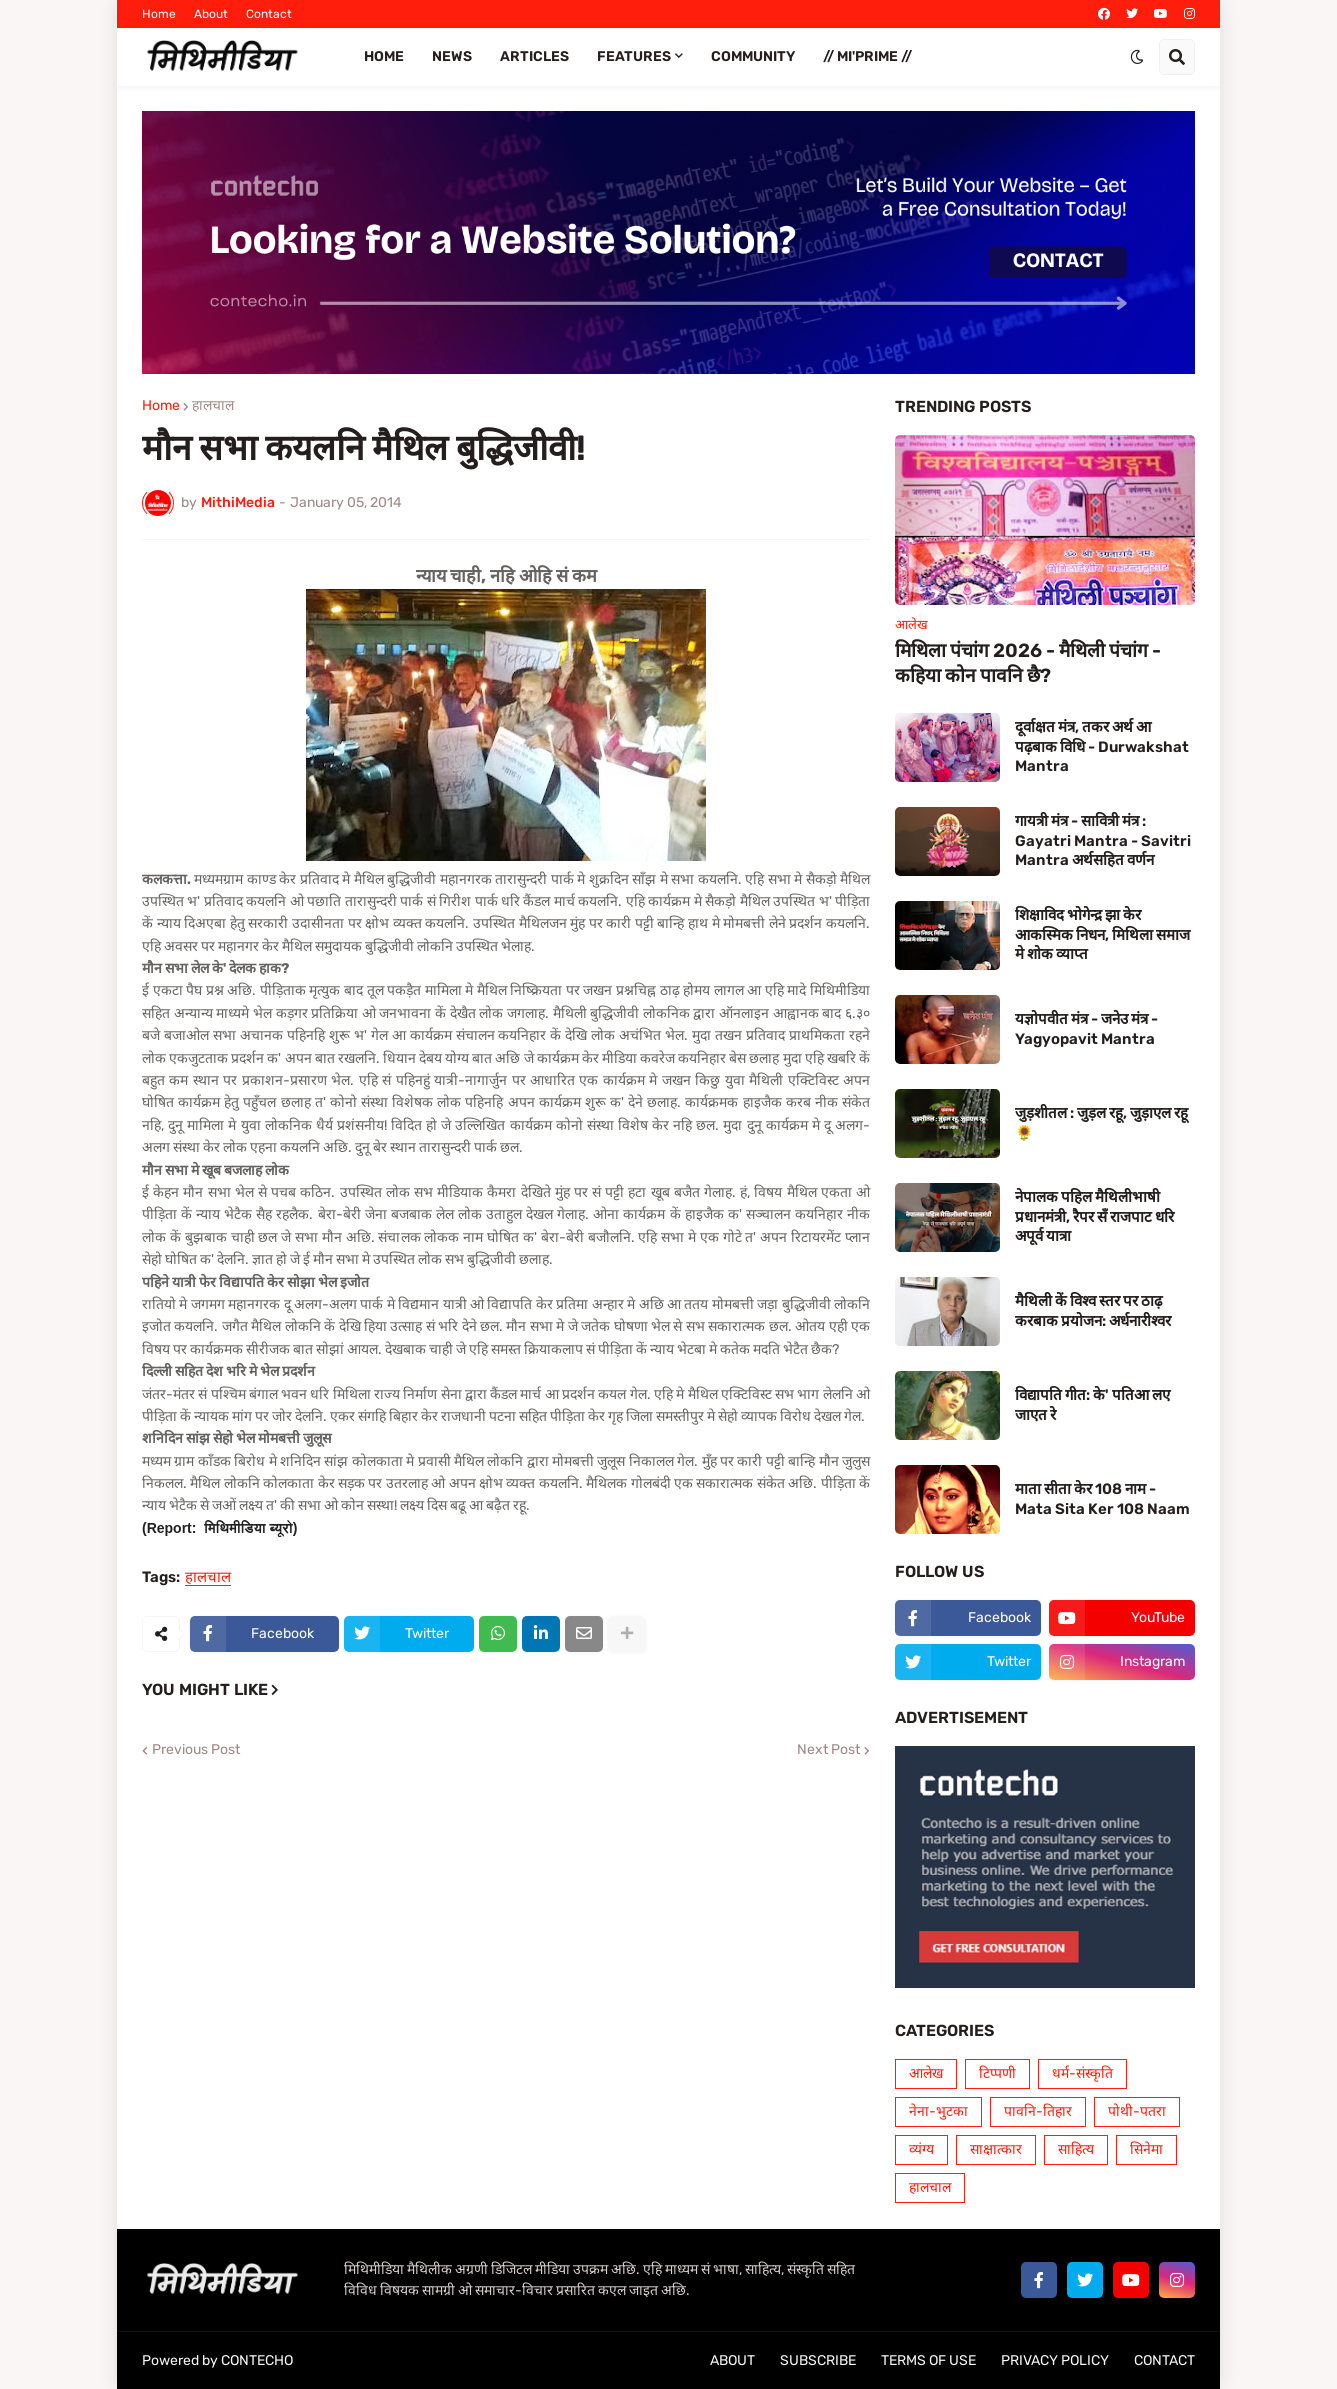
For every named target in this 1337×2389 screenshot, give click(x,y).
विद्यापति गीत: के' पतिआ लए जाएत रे (1092, 1405)
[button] (1137, 57)
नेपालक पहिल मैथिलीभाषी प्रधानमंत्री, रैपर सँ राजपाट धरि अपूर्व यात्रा (1094, 1216)
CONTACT (1164, 2360)
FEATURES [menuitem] (634, 56)
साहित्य (1076, 2149)
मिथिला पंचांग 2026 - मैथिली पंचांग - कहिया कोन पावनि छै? (1028, 663)
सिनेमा (1146, 2149)
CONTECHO (257, 2360)
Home (159, 14)
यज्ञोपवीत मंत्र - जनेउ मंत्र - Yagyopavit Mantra (1086, 1029)
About (211, 14)
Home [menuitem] (384, 56)
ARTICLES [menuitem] (534, 56)
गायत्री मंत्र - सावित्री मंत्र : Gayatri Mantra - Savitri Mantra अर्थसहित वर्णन (1103, 840)
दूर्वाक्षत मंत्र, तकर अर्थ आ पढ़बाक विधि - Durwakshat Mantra (1102, 746)
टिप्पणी (997, 2073)
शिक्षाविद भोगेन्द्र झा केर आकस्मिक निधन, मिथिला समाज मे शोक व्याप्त (1102, 934)
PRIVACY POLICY (1055, 2360)
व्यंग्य (921, 2149)
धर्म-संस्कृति (1082, 2073)
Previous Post (196, 1750)
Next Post (828, 1750)
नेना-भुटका (938, 2111)
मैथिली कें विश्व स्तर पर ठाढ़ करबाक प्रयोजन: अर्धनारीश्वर (1093, 1311)
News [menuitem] (452, 56)
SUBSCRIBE (818, 2360)
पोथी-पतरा (1137, 2111)
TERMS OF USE (928, 2360)
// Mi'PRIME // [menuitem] (867, 56)
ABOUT (732, 2360)
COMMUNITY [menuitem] (753, 56)
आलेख (926, 2073)
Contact (269, 14)
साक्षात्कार (996, 2149)
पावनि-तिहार (1038, 2111)
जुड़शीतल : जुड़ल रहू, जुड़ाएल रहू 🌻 (1101, 1123)
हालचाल (213, 406)
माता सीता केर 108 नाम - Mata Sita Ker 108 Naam (1102, 1499)
